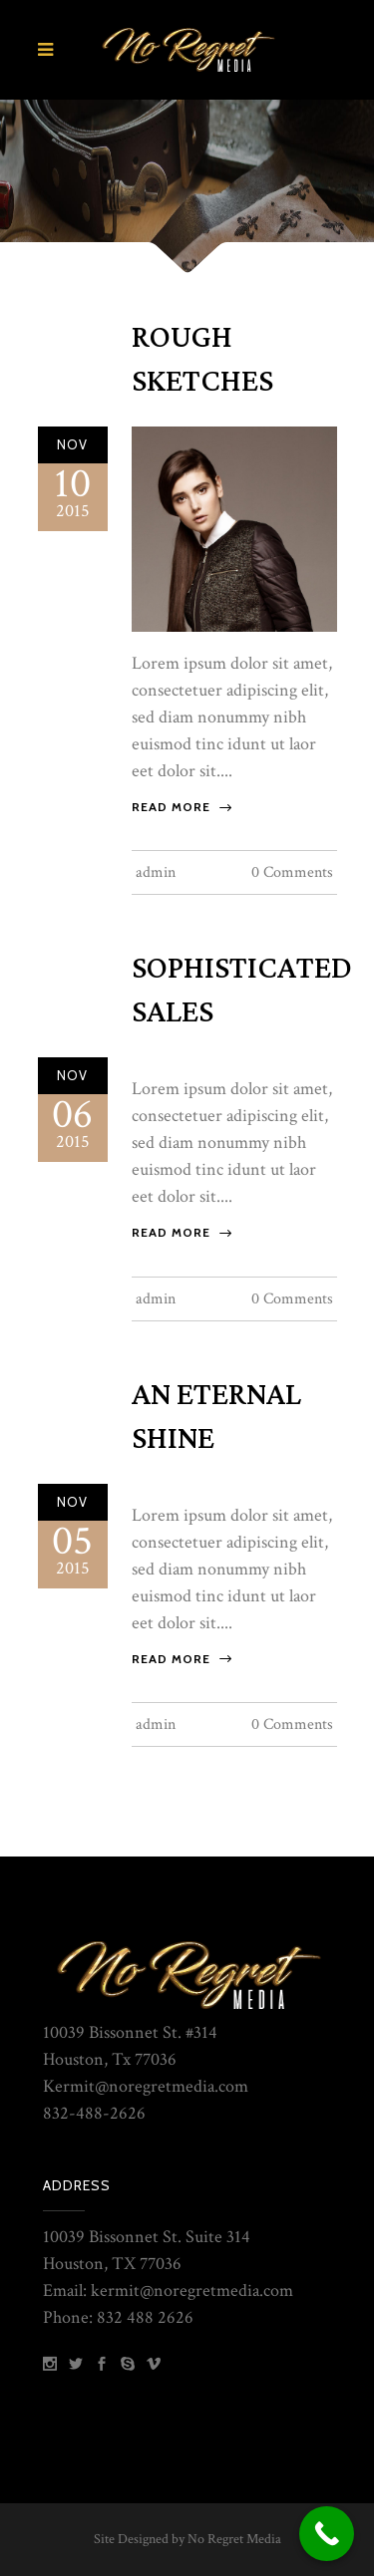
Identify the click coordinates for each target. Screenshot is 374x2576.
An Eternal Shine (216, 1417)
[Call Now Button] (326, 2533)
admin (156, 872)
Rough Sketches (202, 360)
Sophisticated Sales (242, 990)
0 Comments (292, 872)
